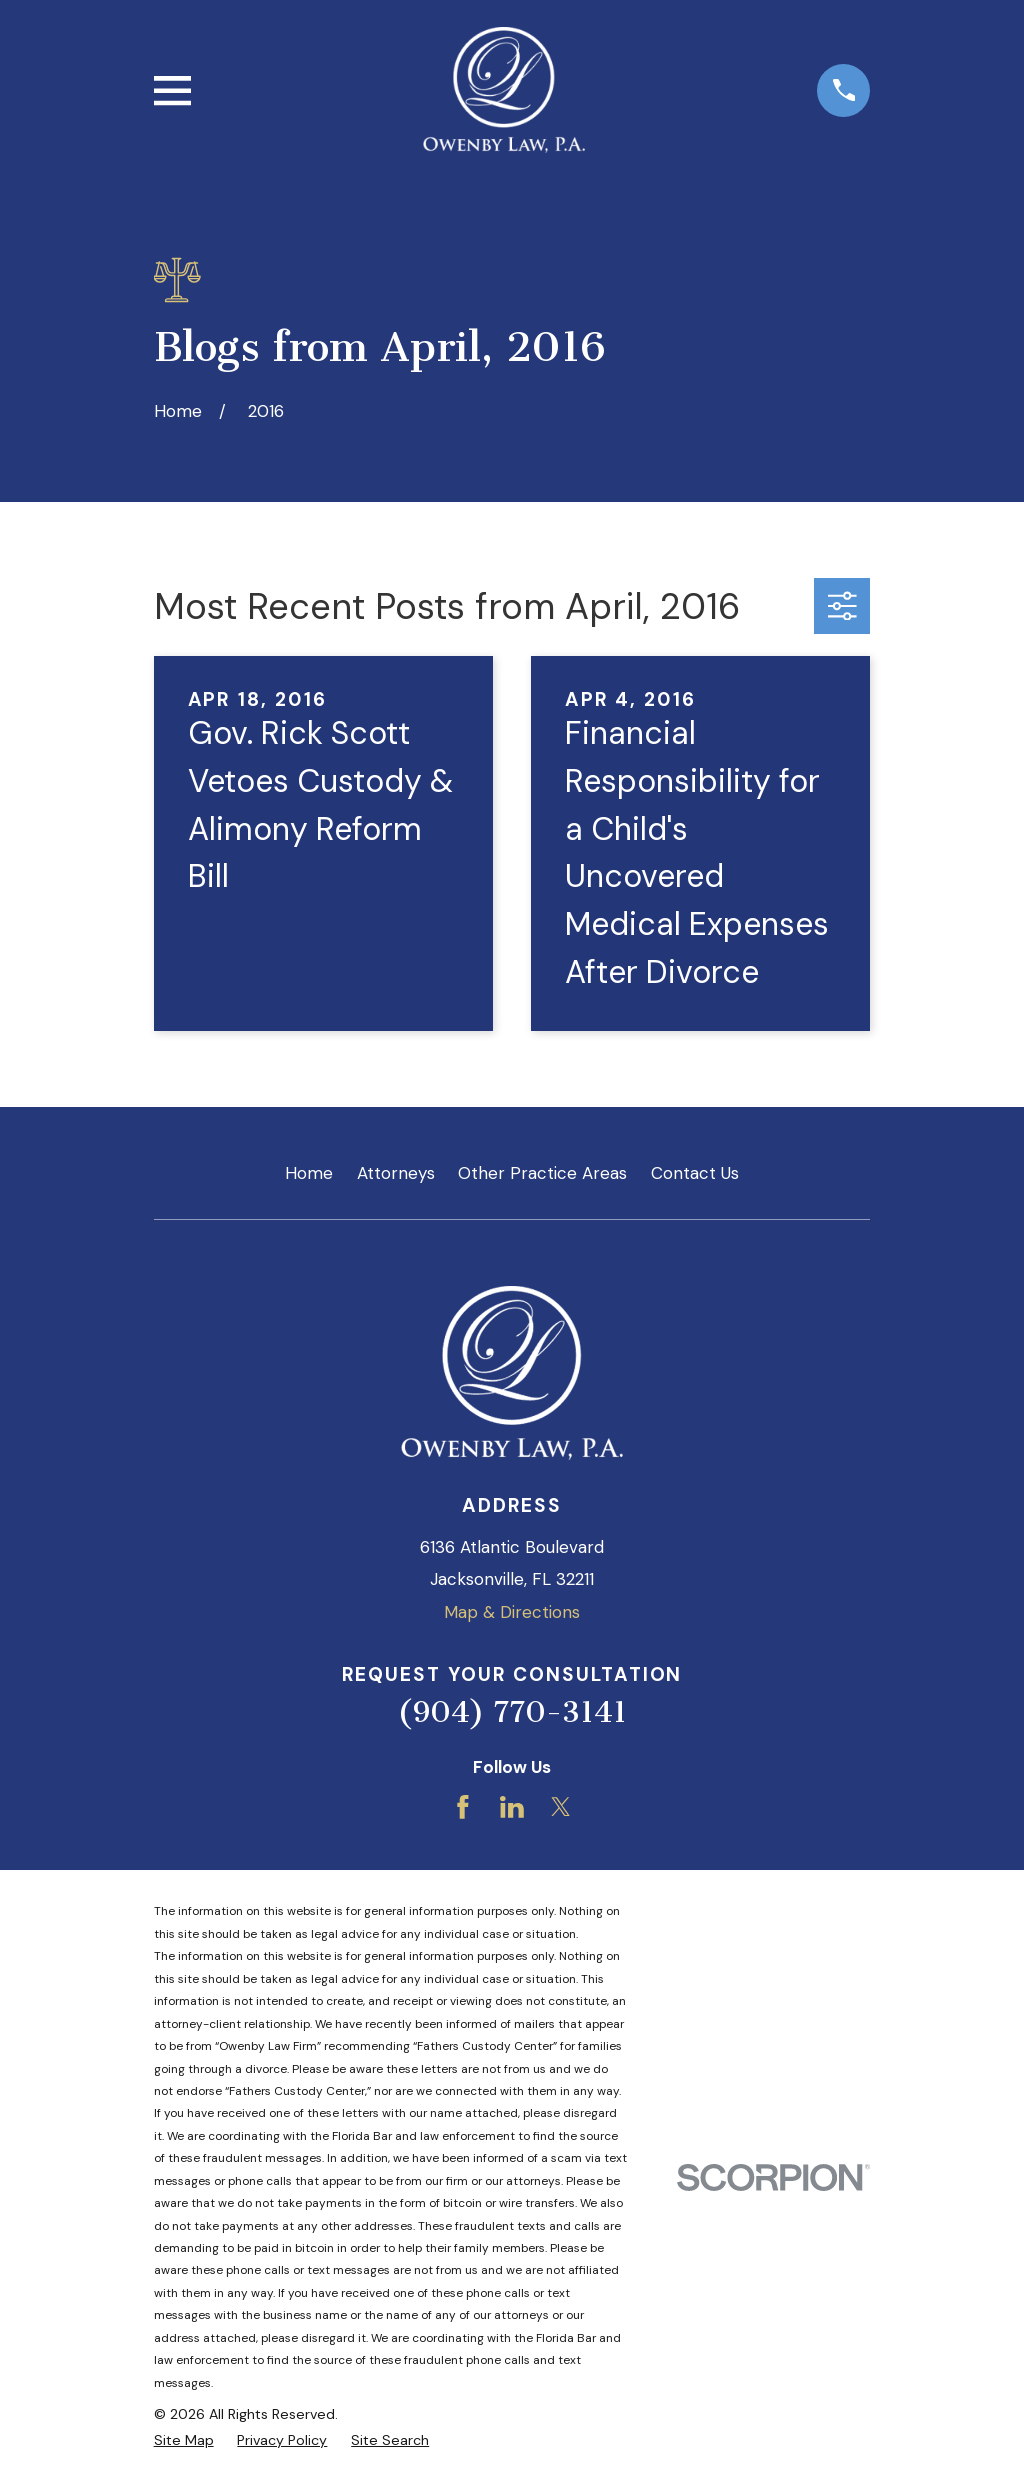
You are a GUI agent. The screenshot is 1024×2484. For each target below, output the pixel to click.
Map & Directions (512, 1612)
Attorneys (396, 1173)
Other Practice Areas (542, 1173)
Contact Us (695, 1173)
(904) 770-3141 (512, 1712)
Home (309, 1173)
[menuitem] (184, 2441)
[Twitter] (561, 1807)
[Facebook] (463, 1807)
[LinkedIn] (512, 1807)
